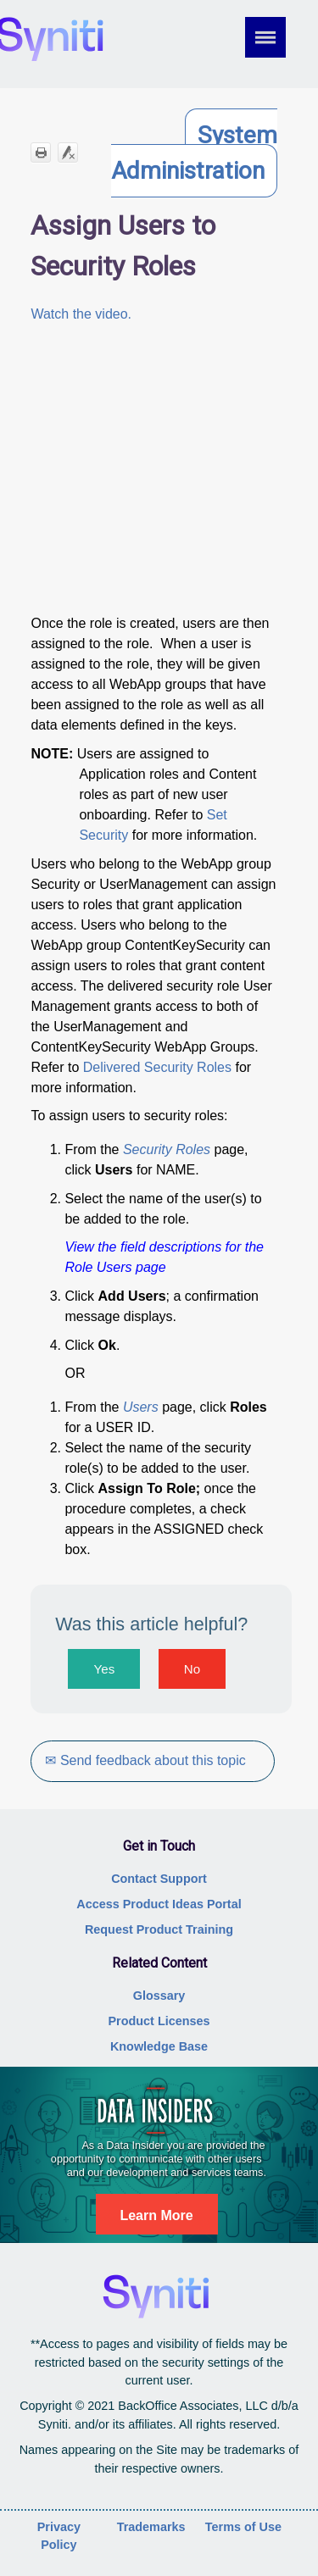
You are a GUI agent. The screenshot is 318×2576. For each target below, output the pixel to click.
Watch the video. (81, 314)
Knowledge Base (159, 2046)
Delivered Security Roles (157, 1067)
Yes (104, 1669)
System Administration (194, 153)
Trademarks (151, 2527)
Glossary (159, 1995)
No (192, 1669)
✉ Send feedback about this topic (145, 1760)
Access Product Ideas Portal (158, 1904)
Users (141, 1407)
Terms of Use (243, 2527)
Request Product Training (159, 1929)
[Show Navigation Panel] (277, 37)
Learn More (156, 2215)
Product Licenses (159, 2021)
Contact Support (159, 1878)
